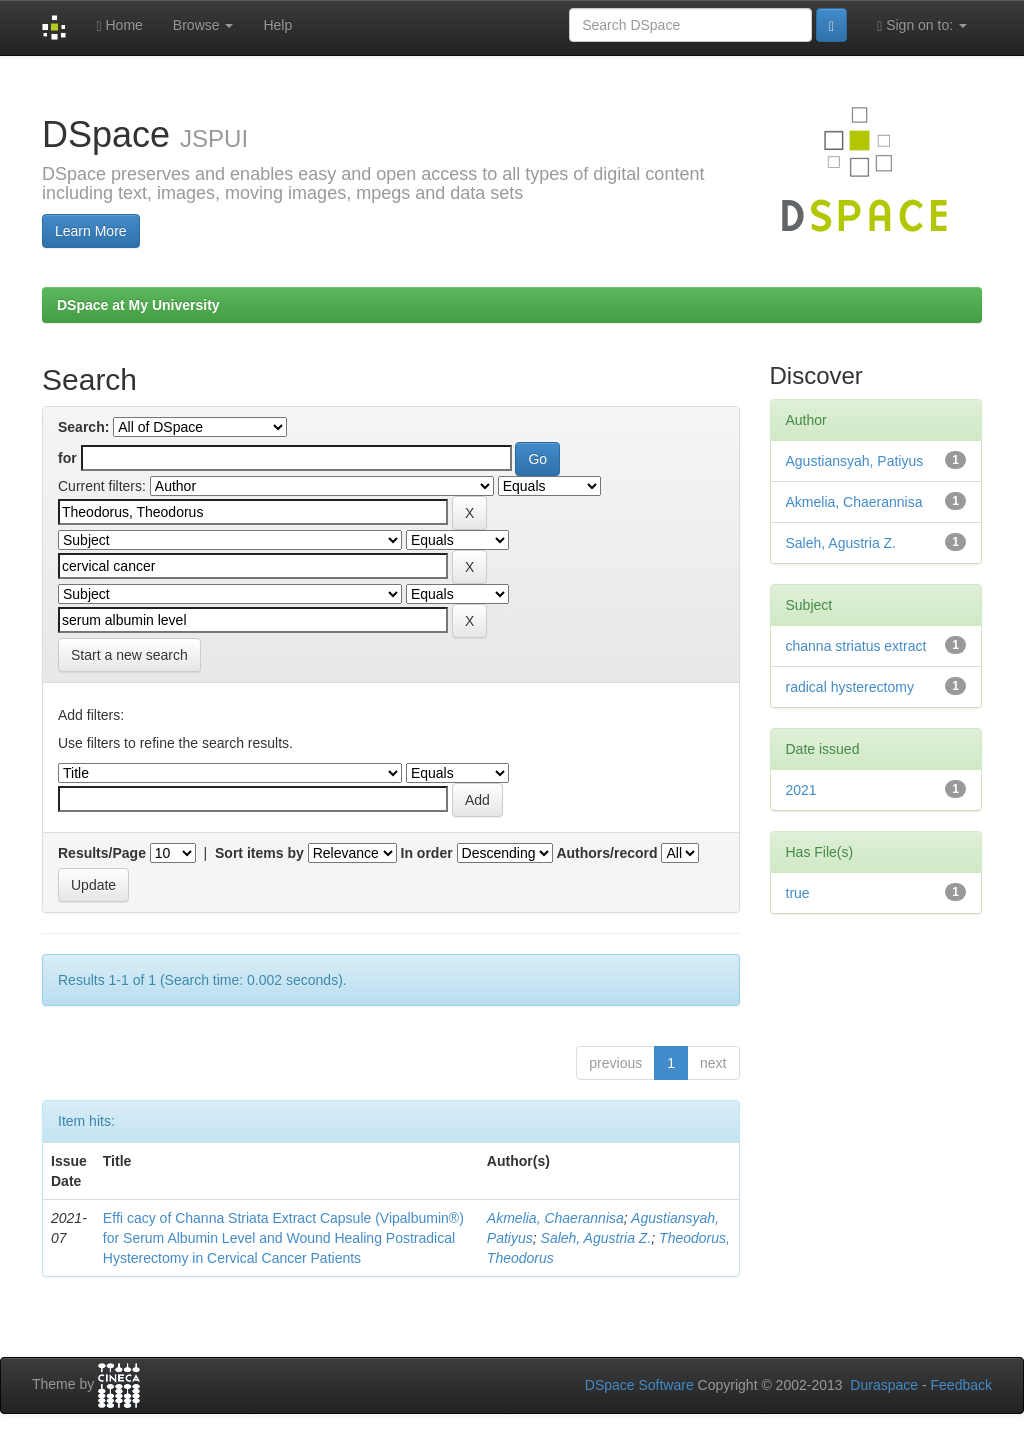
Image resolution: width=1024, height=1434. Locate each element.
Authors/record (606, 853)
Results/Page (102, 853)
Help (277, 25)
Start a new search (129, 655)
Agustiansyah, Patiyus (855, 461)
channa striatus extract (856, 646)
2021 (801, 790)
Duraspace (884, 1385)
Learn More (91, 231)
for (67, 458)
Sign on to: (922, 25)
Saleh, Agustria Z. (596, 1238)
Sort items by (259, 853)
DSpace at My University (138, 305)
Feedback (961, 1385)
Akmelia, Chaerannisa (555, 1218)
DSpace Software (639, 1385)
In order (427, 853)
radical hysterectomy (850, 687)
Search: (83, 427)
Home (119, 25)
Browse (203, 25)
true (798, 893)
